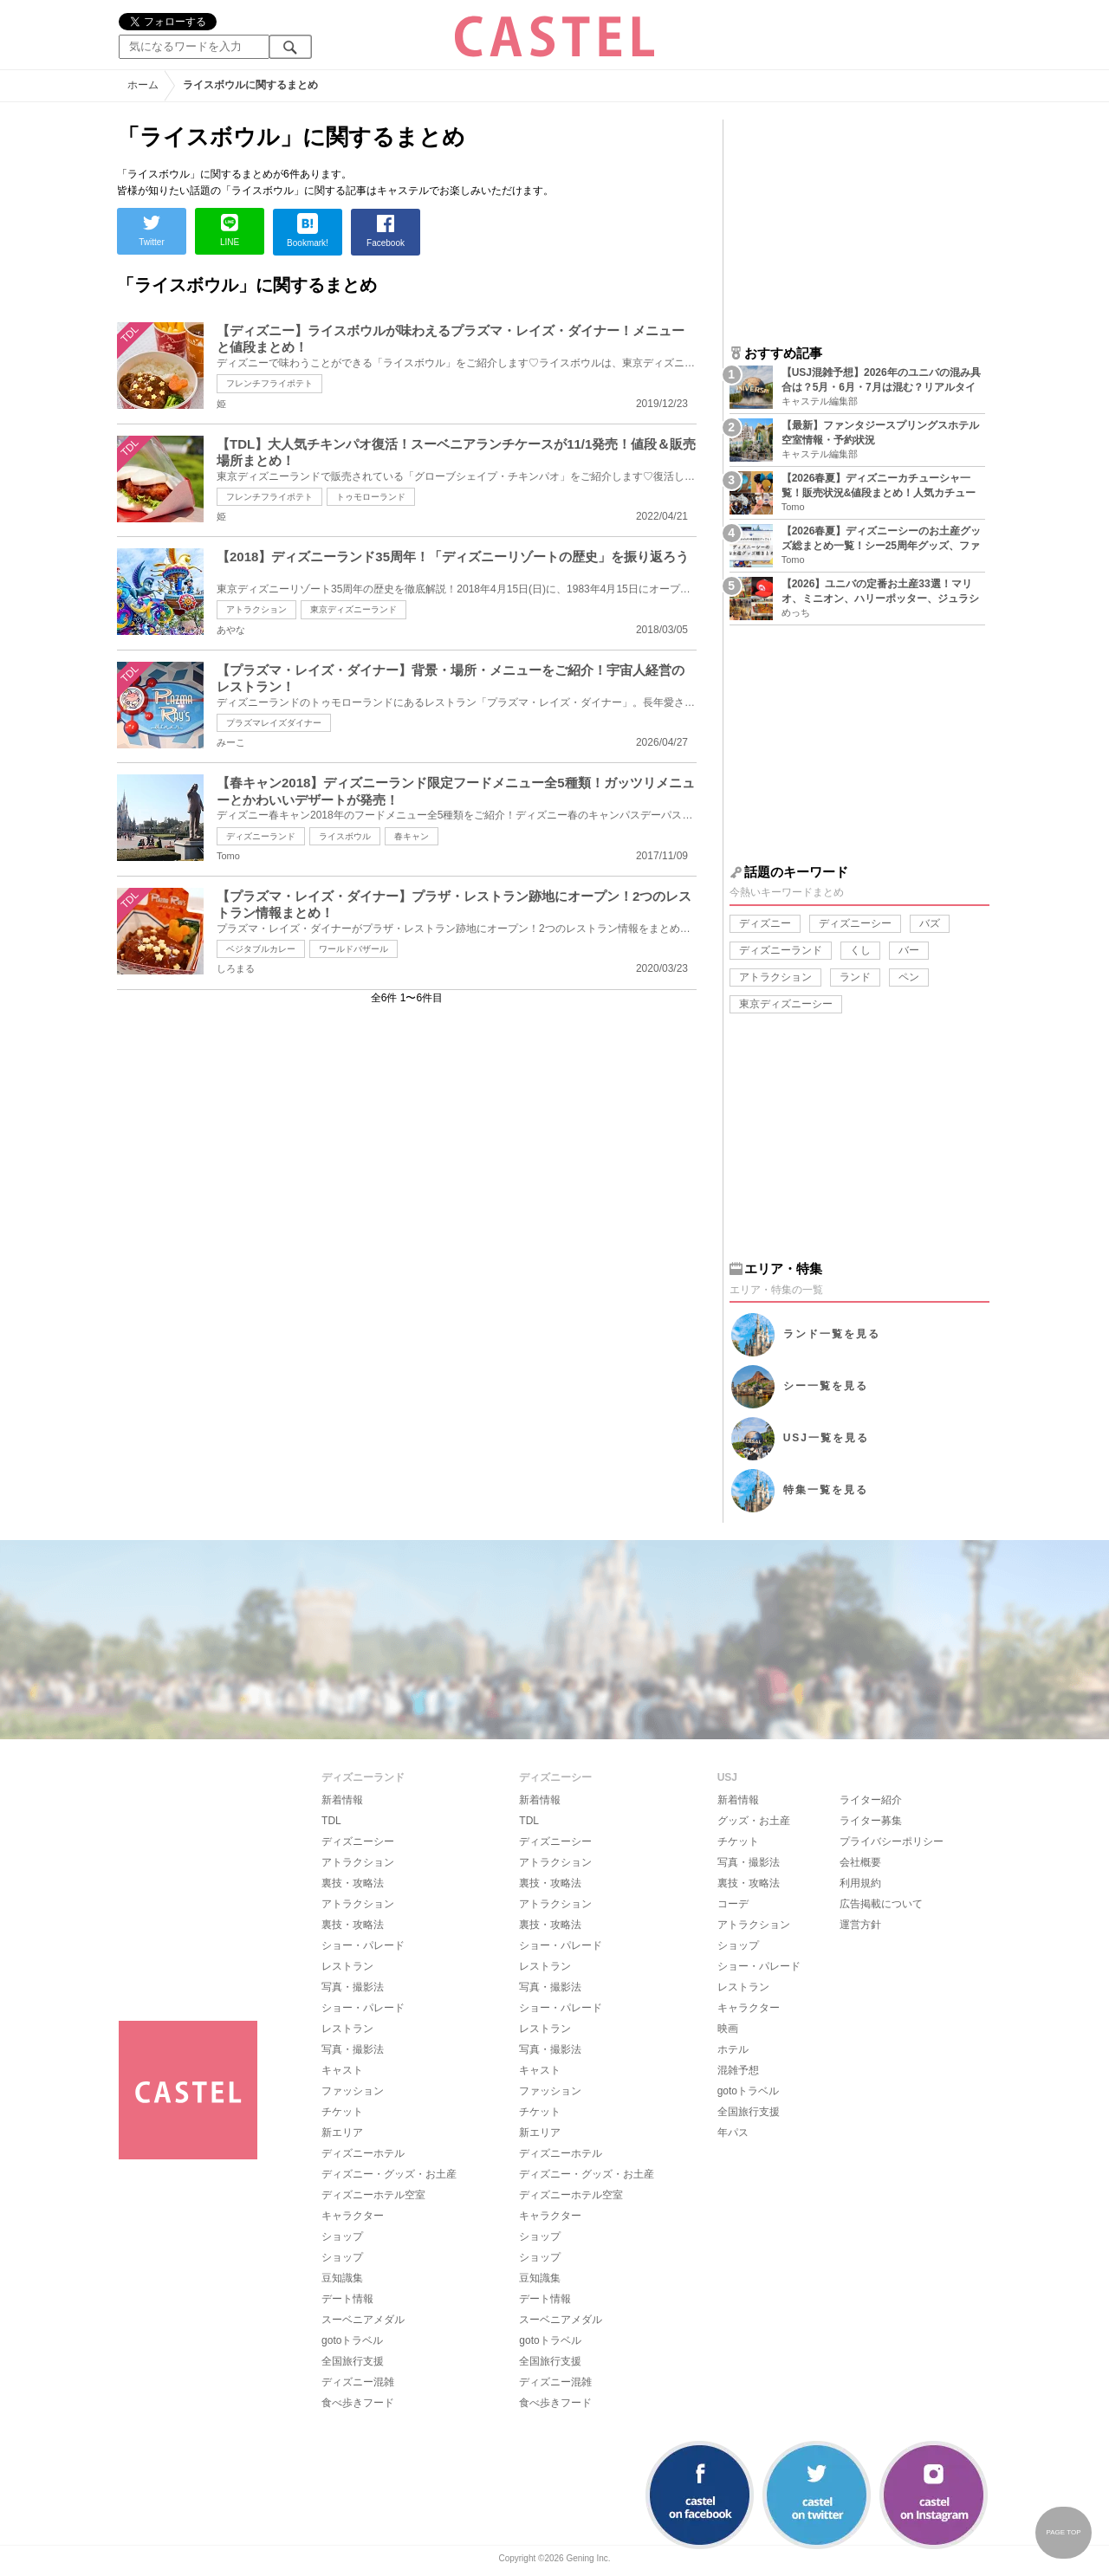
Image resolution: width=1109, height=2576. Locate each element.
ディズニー (765, 923)
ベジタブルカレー (260, 949)
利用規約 (860, 1883)
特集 (825, 1490)
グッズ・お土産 (753, 1821)
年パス (733, 2132)
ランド (855, 977)
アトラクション (256, 609)
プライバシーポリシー (892, 1841)
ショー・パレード (363, 1945)
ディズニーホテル (363, 2153)
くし (860, 950)
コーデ (733, 1904)
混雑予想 (738, 2070)
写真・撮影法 (352, 1987)
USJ (826, 1438)
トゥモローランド (370, 497)
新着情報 (342, 1800)
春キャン (411, 836)
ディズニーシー (855, 923)
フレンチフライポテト (269, 383)
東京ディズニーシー (786, 1004)
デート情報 (347, 2299)
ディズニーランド (260, 836)
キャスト (342, 2070)
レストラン (347, 1966)
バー (908, 950)
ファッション (352, 2091)
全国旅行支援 (352, 2361)
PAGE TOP (1063, 2532)
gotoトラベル (352, 2340)
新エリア (342, 2132)
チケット (342, 2112)
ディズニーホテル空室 (373, 2195)
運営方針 (860, 1925)
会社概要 (860, 1862)
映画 (727, 2029)
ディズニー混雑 (357, 2382)
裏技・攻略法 (352, 1883)
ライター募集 (871, 1821)
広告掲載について (881, 1904)
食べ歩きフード (357, 2403)
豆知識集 (342, 2278)
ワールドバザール (353, 949)
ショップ (342, 2236)
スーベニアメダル (363, 2320)
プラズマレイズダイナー (273, 723)
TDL (331, 1821)
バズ (929, 923)
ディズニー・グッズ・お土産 (389, 2174)
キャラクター (352, 2216)
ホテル (733, 2049)
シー (825, 1386)
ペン (908, 977)
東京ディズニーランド (353, 609)
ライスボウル (345, 836)
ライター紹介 (871, 1800)
